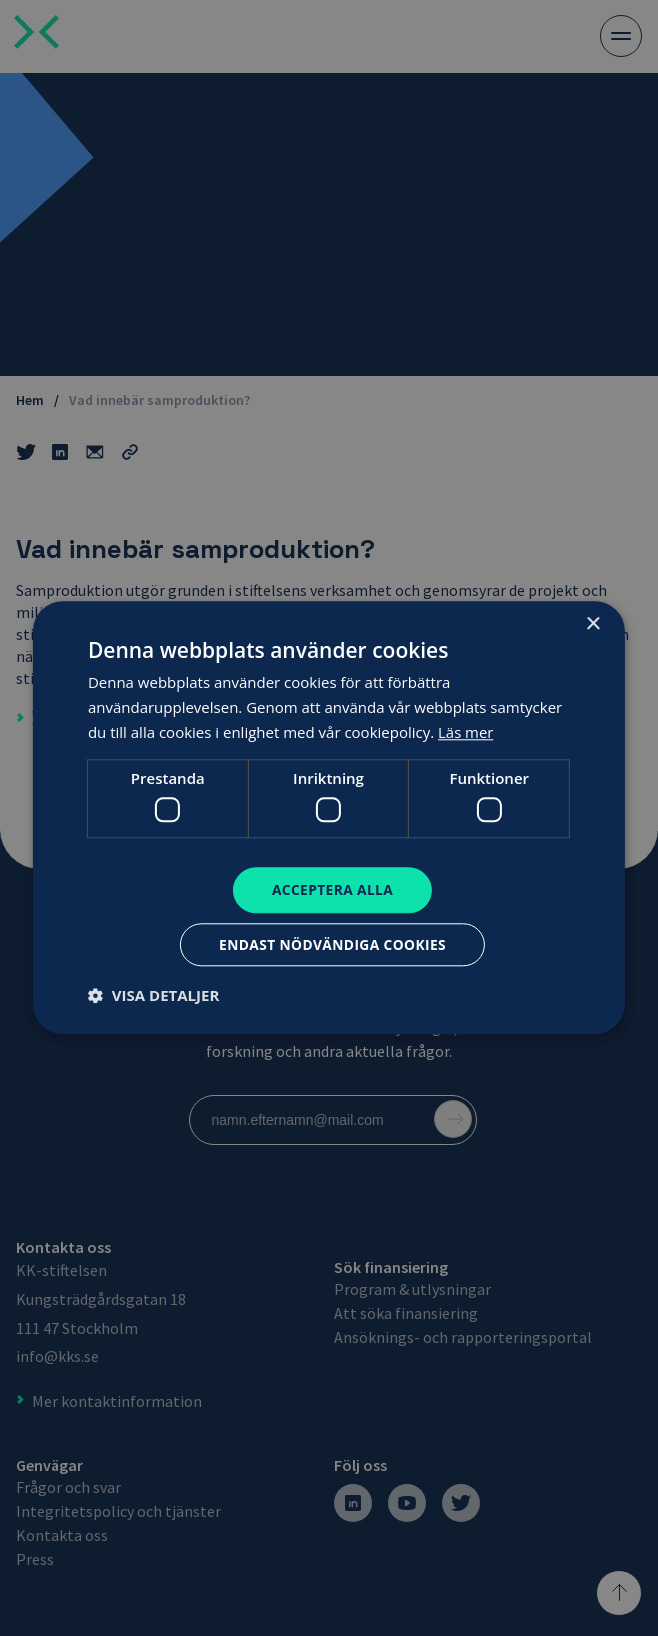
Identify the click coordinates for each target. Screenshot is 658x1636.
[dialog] (329, 818)
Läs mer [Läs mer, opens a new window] (466, 731)
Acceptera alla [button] (332, 889)
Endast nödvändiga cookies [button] (332, 944)
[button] (153, 996)
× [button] (592, 624)
